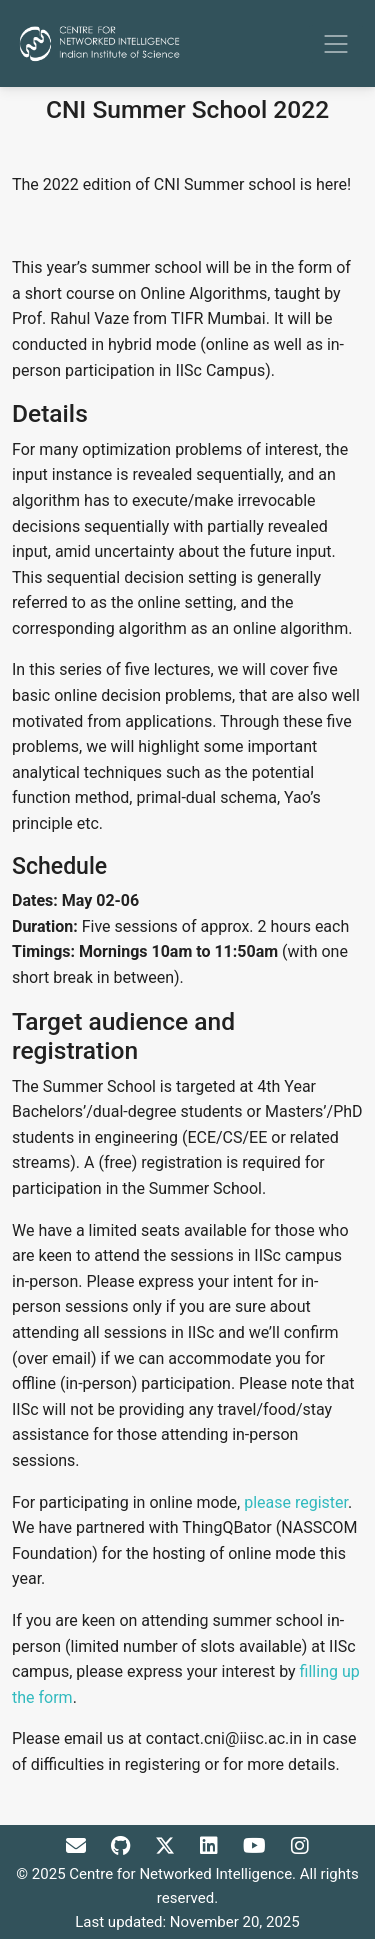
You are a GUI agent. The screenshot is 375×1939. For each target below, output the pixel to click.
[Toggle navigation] (336, 44)
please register (296, 1502)
